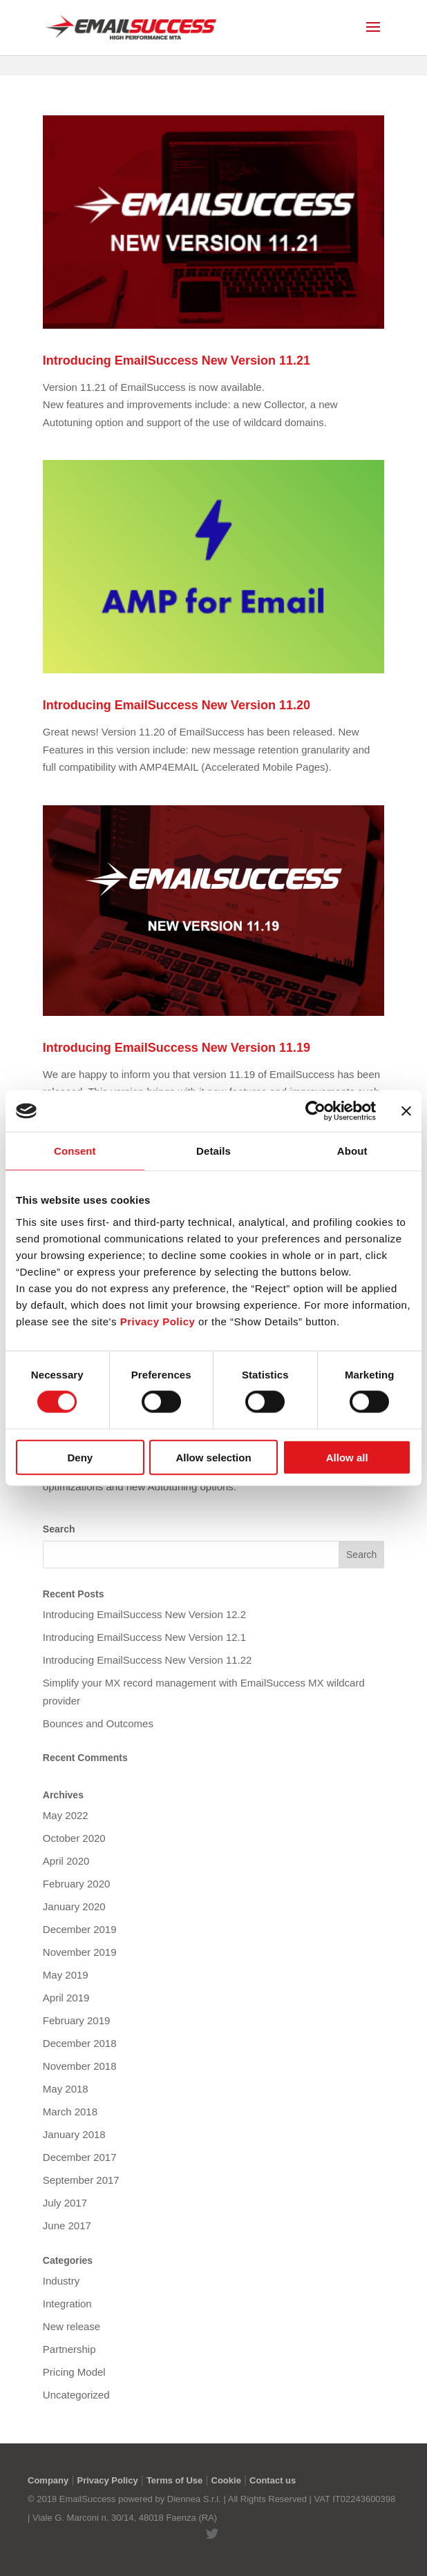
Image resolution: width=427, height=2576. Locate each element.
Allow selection (213, 1457)
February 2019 (77, 2020)
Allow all (347, 1457)
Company (48, 2480)
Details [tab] (213, 1151)
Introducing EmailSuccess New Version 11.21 (176, 360)
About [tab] (352, 1151)
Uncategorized (76, 2395)
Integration (67, 2303)
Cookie (226, 2480)
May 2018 (65, 2089)
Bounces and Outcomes (98, 1723)
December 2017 (80, 2157)
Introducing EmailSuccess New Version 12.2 (144, 1614)
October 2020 (74, 1838)
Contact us (272, 2480)
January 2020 (74, 1906)
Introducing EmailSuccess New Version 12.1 (144, 1637)
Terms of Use (174, 2480)
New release (71, 2326)
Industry (61, 2281)
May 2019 (65, 1975)
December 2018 (80, 2043)
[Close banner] (406, 1111)
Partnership (69, 2349)
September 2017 (81, 2180)
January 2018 (74, 2134)
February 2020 (77, 1884)
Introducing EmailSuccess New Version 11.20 (176, 705)
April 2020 (66, 1861)
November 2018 (80, 2066)
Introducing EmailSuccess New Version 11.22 (147, 1660)
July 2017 (65, 2203)
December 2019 (80, 1929)
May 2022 (65, 1815)
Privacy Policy (107, 2480)
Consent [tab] (75, 1151)
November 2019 (80, 1952)
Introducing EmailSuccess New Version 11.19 (176, 1048)
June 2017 (67, 2225)
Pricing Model (74, 2372)
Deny (80, 1457)
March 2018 (70, 2111)
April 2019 (66, 1997)
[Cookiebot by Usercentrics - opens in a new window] (315, 1111)
